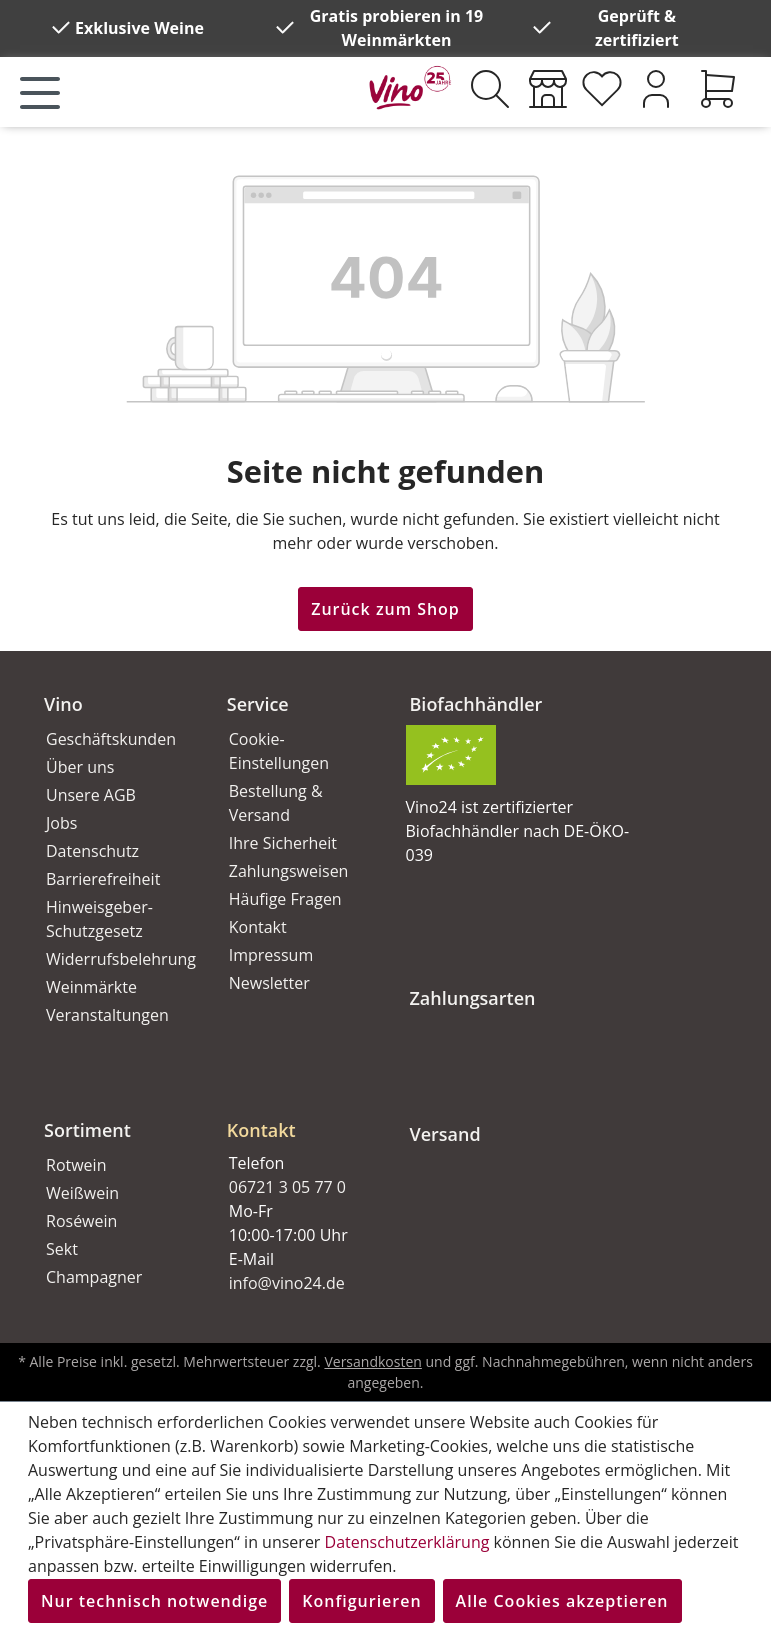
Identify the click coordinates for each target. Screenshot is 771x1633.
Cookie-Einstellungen (279, 751)
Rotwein (76, 1165)
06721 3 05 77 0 (287, 1187)
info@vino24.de (287, 1283)
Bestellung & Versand (276, 803)
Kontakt (258, 927)
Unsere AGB (91, 795)
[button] (294, 1114)
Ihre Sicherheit (283, 843)
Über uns (80, 767)
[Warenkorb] (718, 89)
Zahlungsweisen (289, 871)
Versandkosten (372, 1361)
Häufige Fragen (285, 899)
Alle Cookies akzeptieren (562, 1601)
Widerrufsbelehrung (114, 959)
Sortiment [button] (87, 1130)
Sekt (62, 1249)
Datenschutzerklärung (407, 1542)
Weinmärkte (91, 987)
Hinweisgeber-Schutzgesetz (99, 919)
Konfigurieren (361, 1601)
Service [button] (258, 704)
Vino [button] (63, 704)
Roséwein (81, 1221)
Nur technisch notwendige (154, 1601)
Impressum (271, 955)
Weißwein (82, 1193)
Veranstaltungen (107, 1015)
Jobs (61, 823)
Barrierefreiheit (103, 879)
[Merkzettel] (602, 89)
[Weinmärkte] (548, 89)
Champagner (94, 1277)
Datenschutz (92, 851)
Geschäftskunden (111, 739)
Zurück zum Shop (385, 609)
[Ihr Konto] (656, 89)
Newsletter (269, 983)
